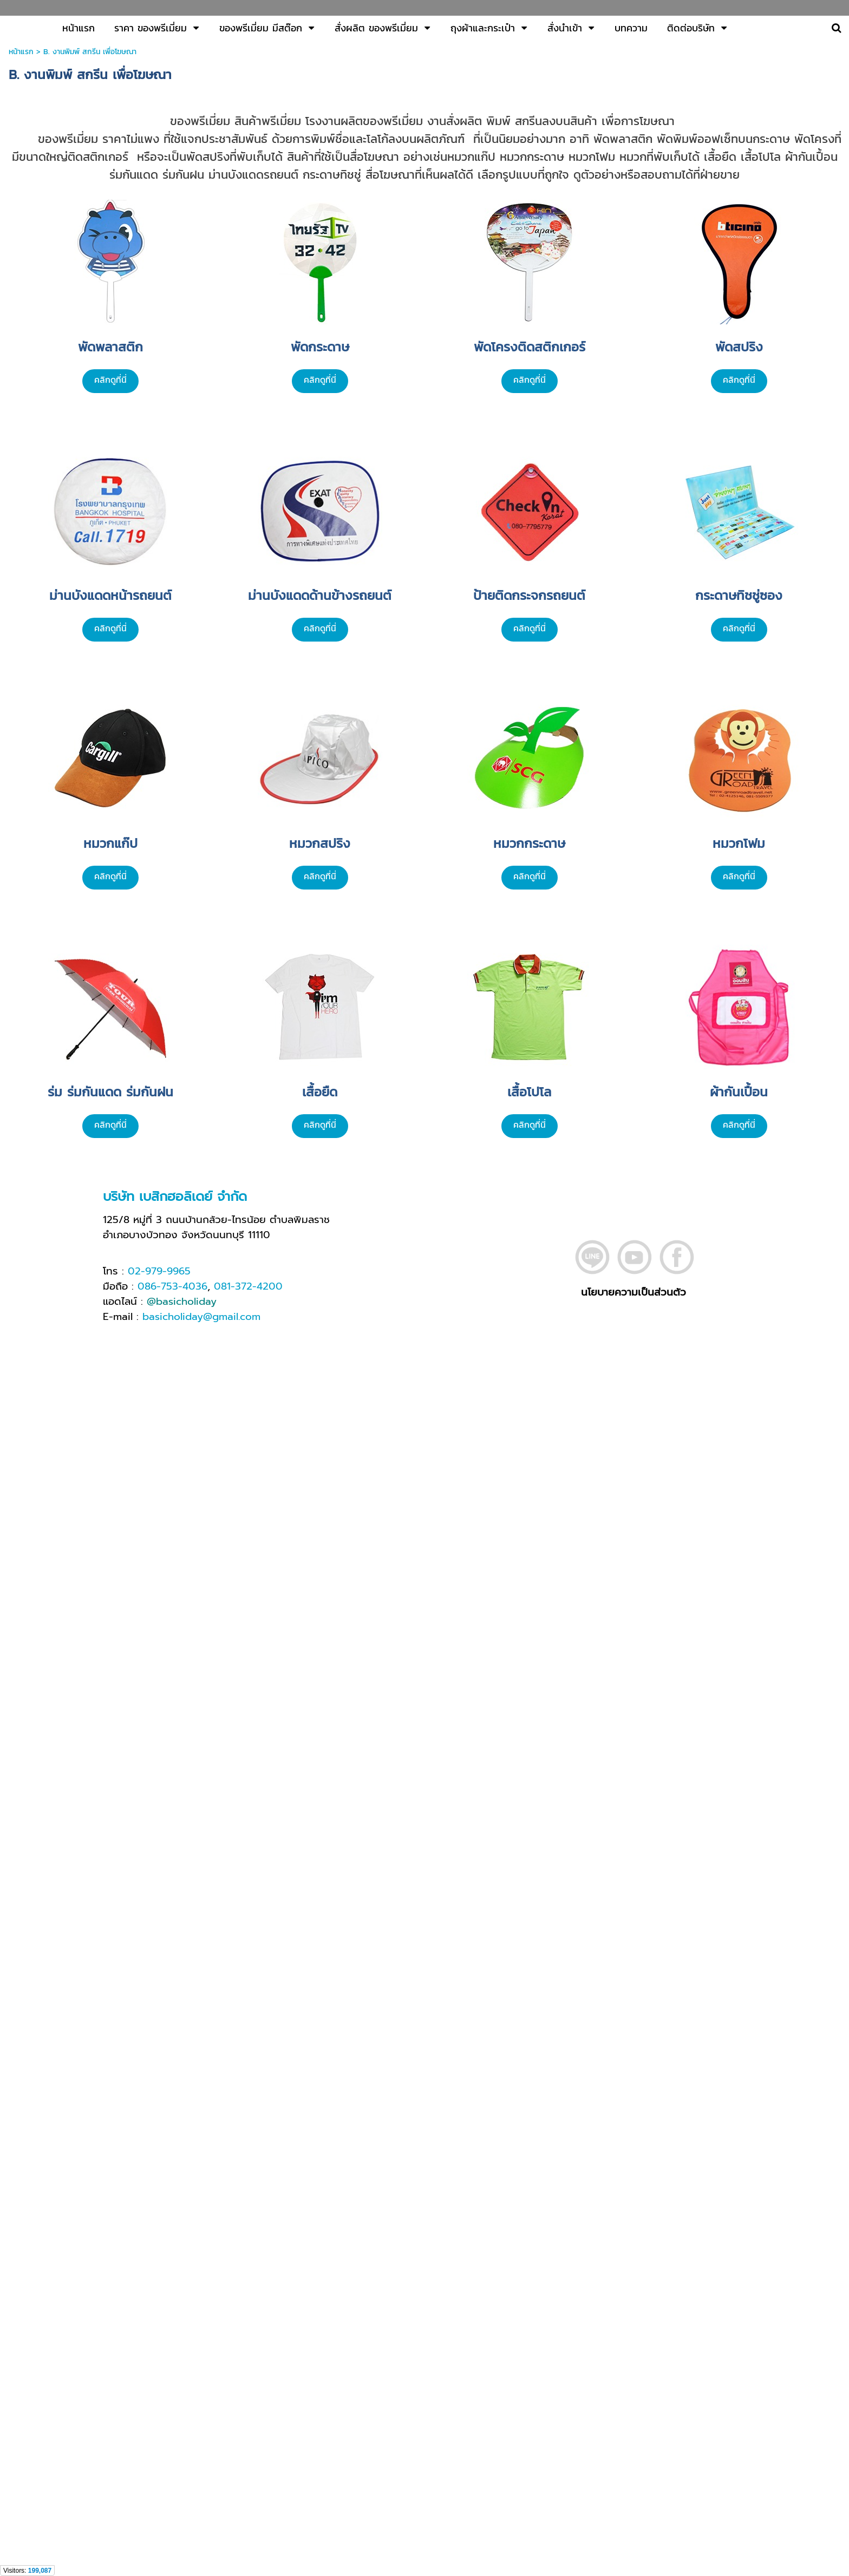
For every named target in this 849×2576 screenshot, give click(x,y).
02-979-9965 (159, 1271)
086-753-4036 (172, 1286)
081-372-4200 (248, 1286)
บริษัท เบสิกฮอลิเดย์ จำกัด (175, 1196)
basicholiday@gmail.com (201, 1316)
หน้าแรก (21, 51)
